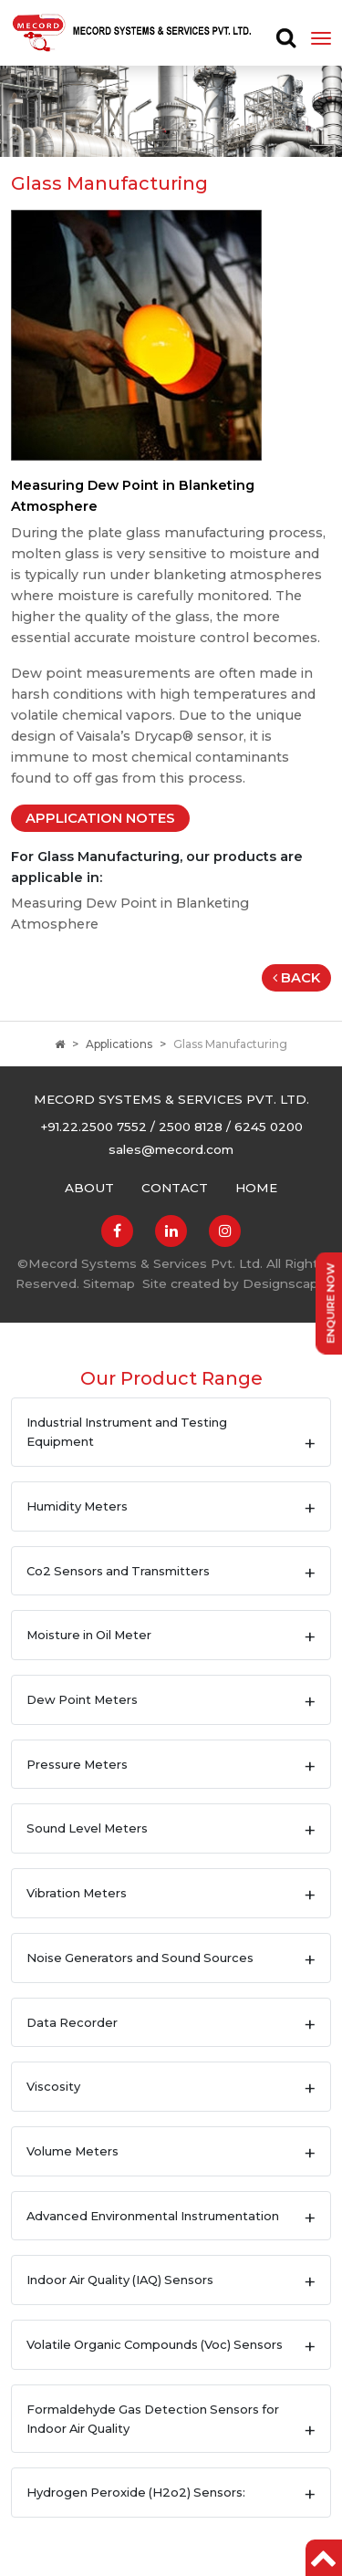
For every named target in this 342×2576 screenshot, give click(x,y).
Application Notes (100, 818)
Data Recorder (72, 2022)
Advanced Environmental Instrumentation (152, 2215)
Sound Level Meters (87, 1828)
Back (296, 978)
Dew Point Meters (82, 1699)
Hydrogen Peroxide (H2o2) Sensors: (135, 2492)
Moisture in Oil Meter (88, 1634)
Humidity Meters (77, 1506)
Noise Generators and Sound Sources (140, 1957)
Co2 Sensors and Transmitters (118, 1570)
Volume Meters (72, 2151)
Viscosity (53, 2086)
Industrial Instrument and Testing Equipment (126, 1432)
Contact (174, 1187)
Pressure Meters (77, 1764)
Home (256, 1187)
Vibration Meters (76, 1892)
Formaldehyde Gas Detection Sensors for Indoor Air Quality (152, 2419)
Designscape (284, 1283)
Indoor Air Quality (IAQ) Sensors (119, 2279)
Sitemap (109, 1283)
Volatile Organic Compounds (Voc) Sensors (154, 2344)
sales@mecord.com (171, 1149)
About (89, 1187)
